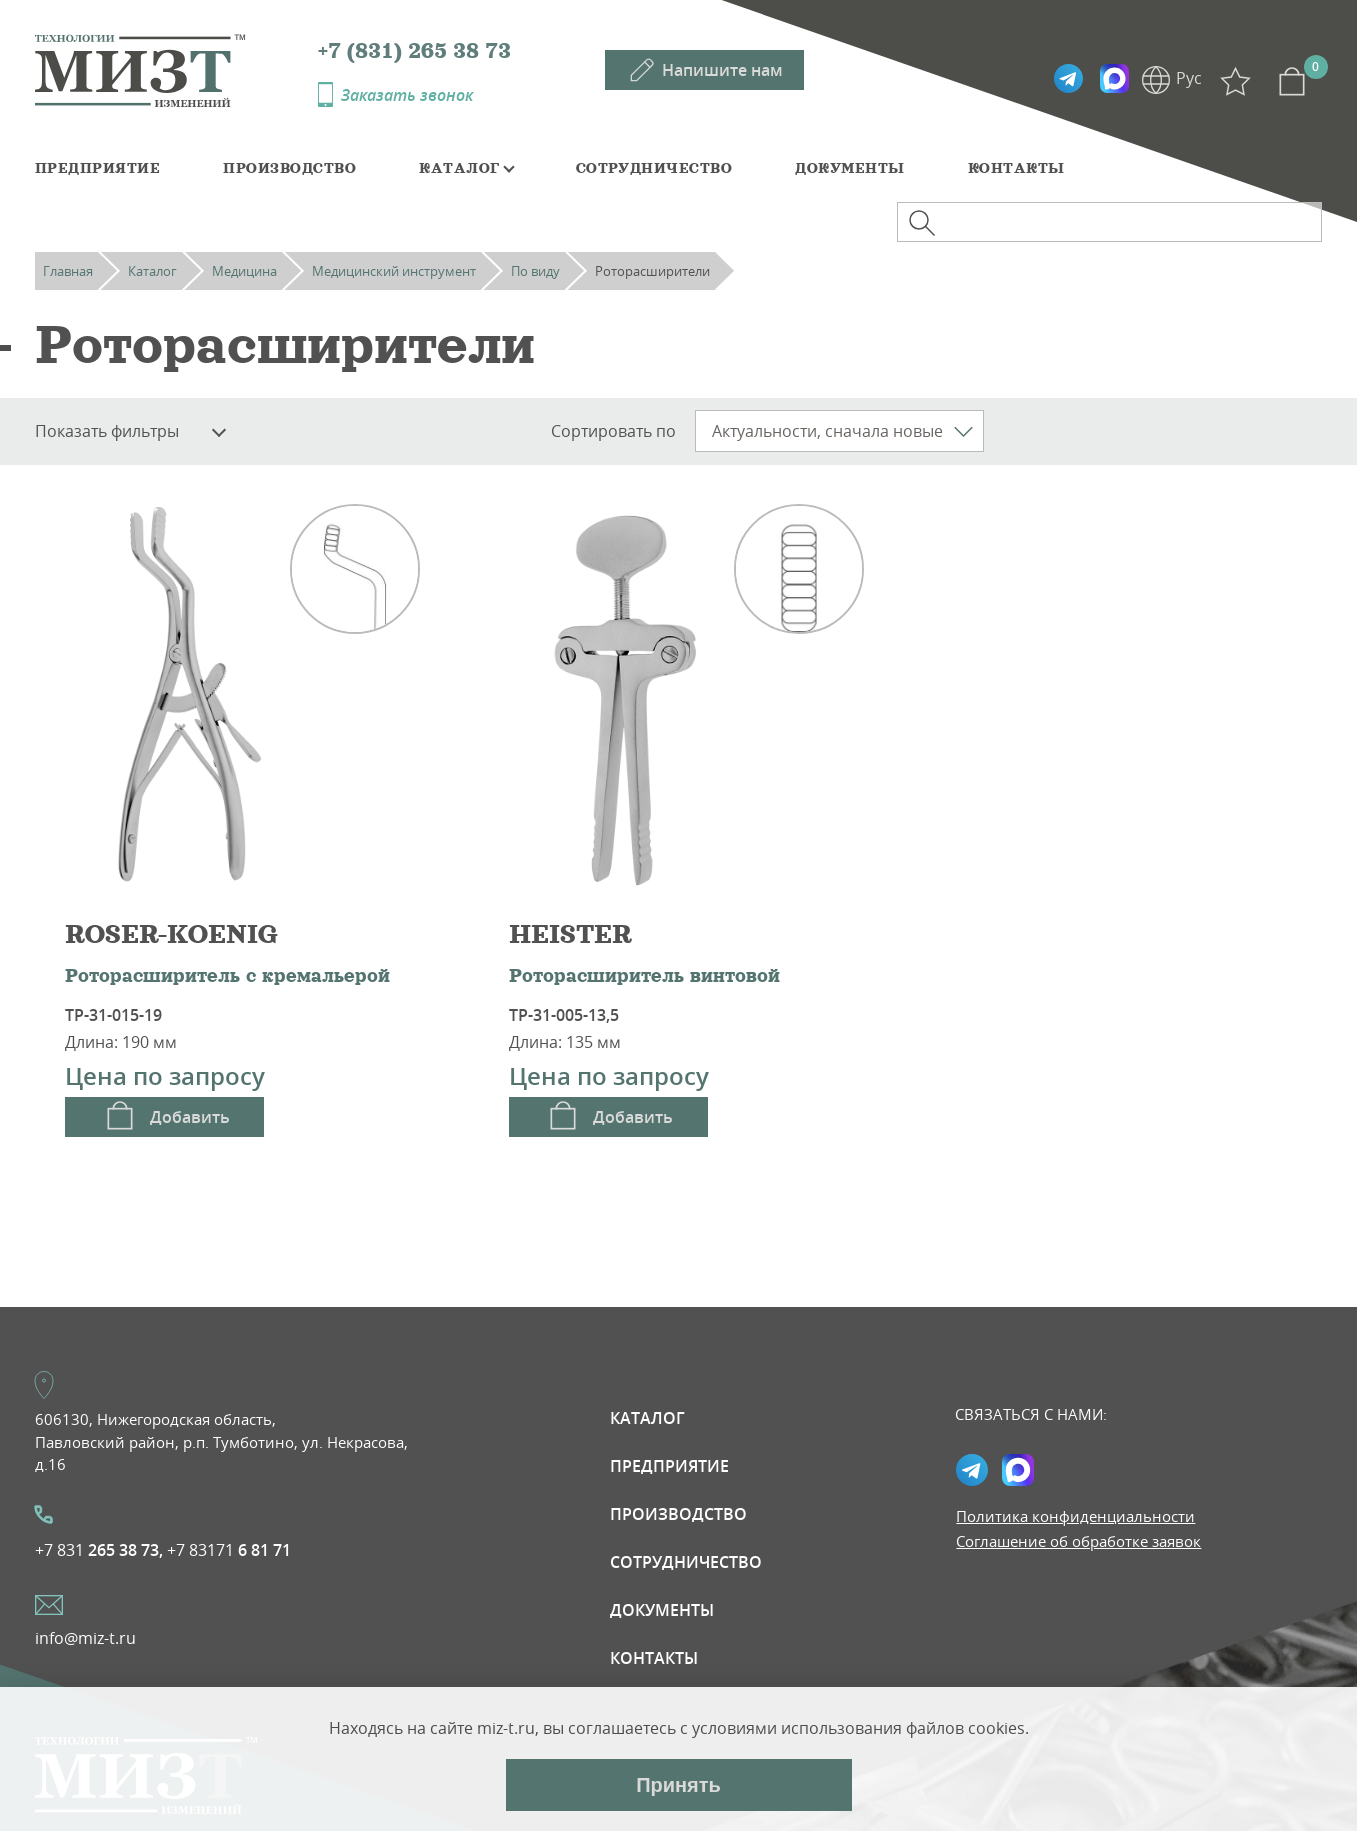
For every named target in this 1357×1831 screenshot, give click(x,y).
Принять (678, 1785)
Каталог (459, 168)
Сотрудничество (654, 168)
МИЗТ (176, 69)
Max (1114, 79)
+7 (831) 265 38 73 (414, 51)
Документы (849, 168)
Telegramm (1068, 79)
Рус (1189, 78)
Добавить (190, 1117)
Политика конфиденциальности (1075, 1516)
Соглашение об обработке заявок (1078, 1541)
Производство (289, 168)
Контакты (1016, 168)
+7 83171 (229, 1550)
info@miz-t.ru (85, 1638)
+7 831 (99, 1550)
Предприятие (97, 168)
